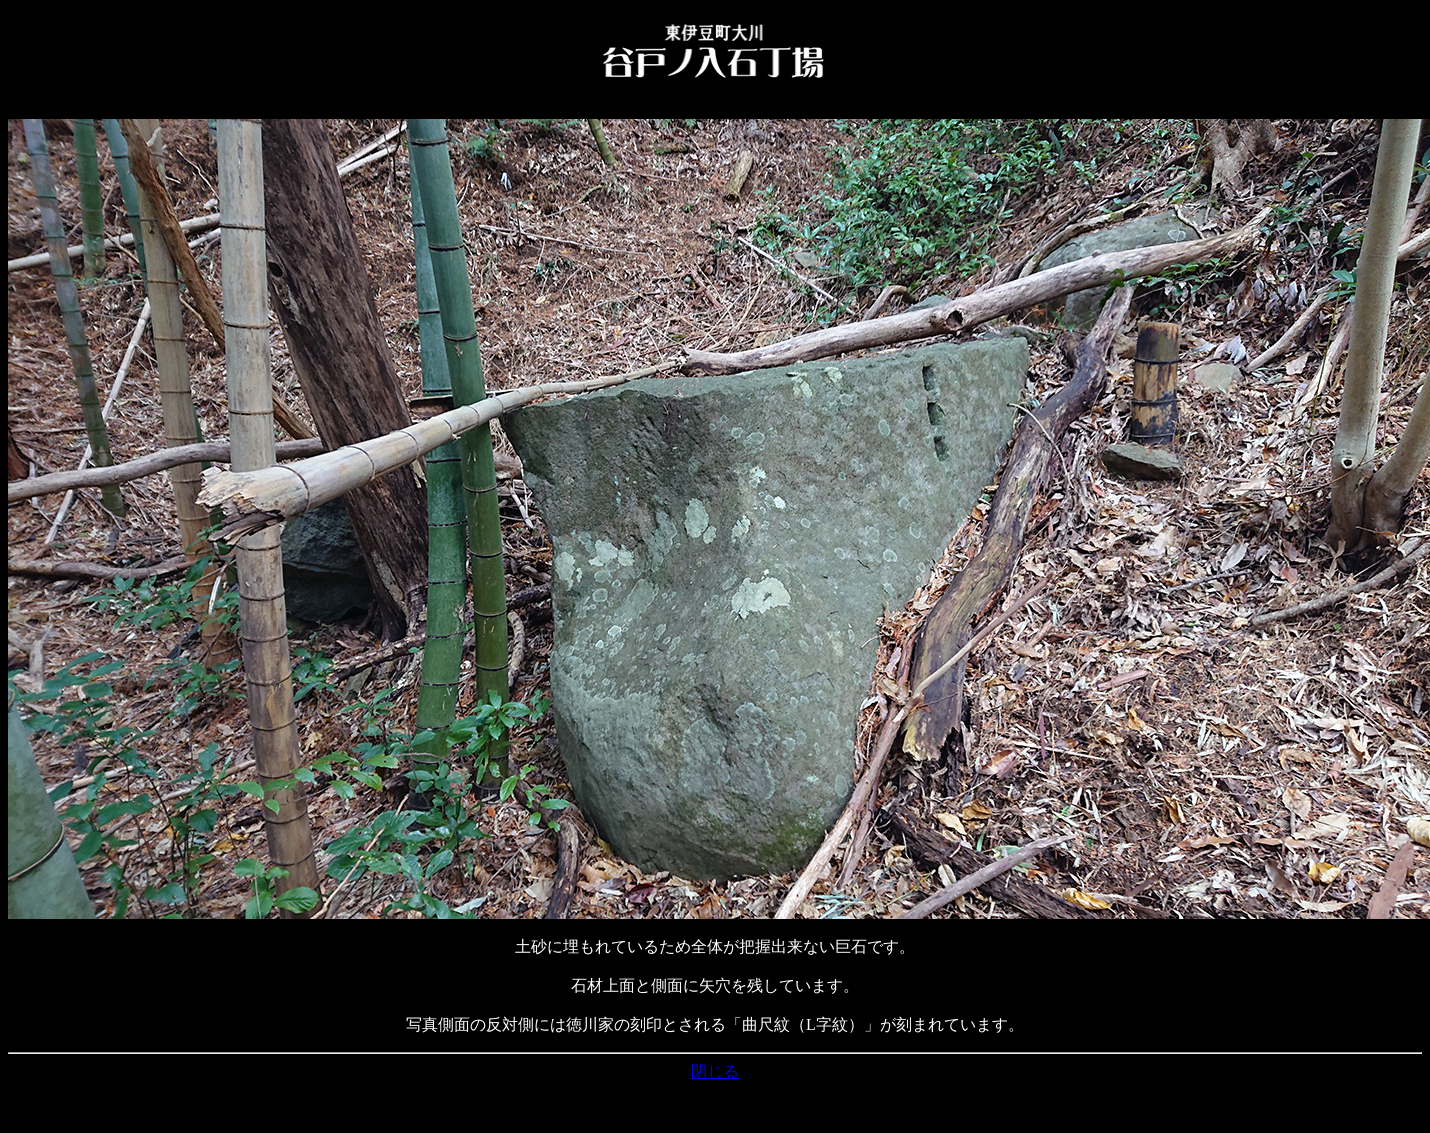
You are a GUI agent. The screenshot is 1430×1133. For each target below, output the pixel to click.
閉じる (715, 1071)
